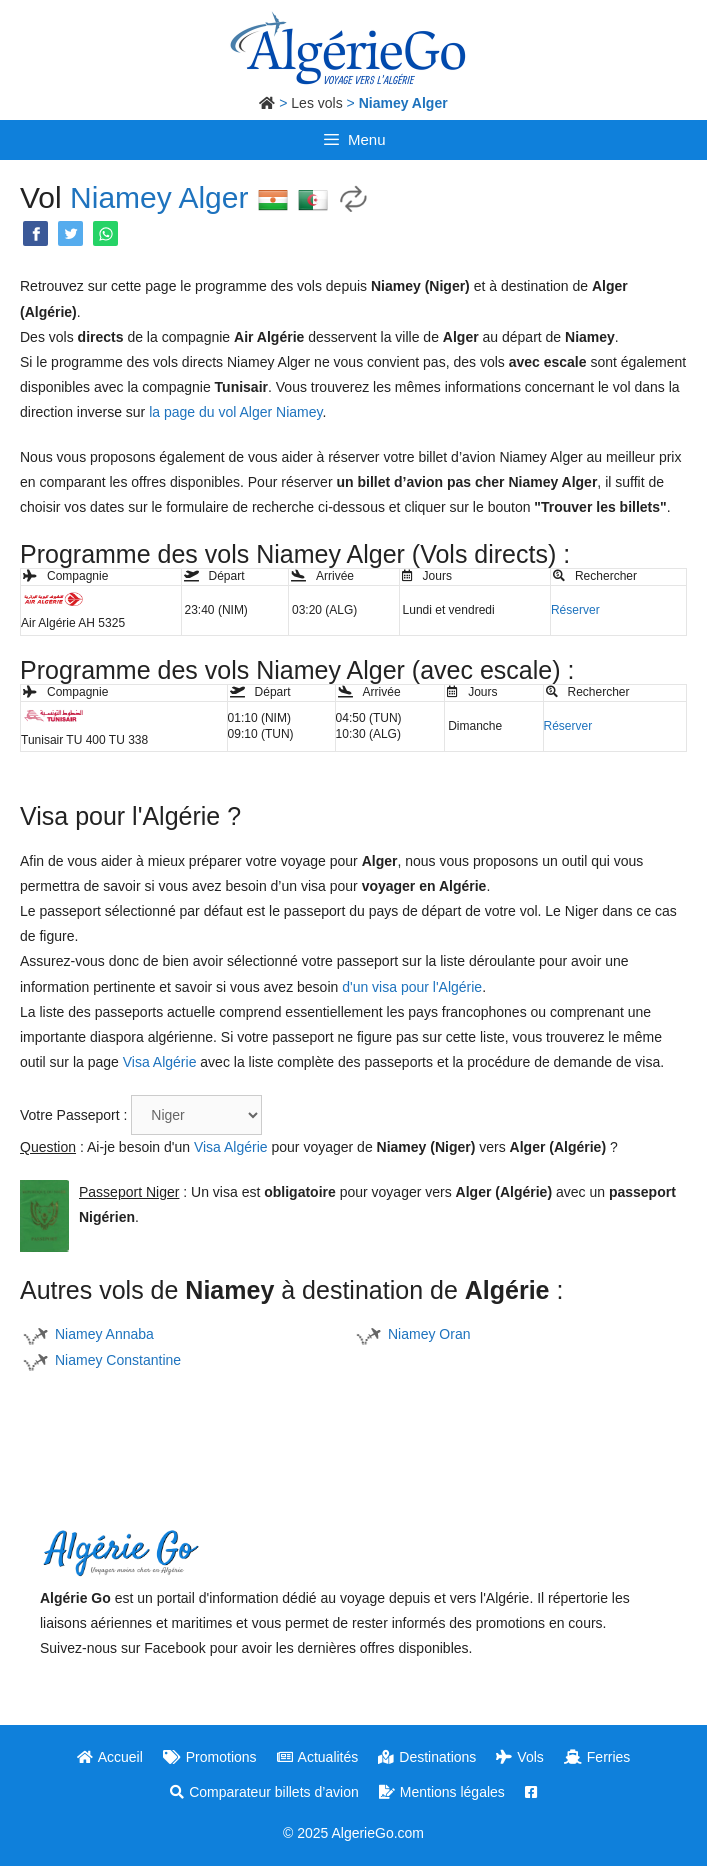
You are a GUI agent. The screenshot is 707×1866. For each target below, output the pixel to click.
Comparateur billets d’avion (264, 1792)
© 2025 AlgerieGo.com (353, 1833)
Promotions (210, 1757)
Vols (519, 1757)
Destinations (427, 1757)
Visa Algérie (160, 1062)
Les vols (316, 103)
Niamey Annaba (104, 1334)
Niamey (121, 197)
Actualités (318, 1757)
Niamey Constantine (118, 1360)
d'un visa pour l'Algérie (412, 987)
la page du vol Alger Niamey (235, 412)
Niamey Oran (429, 1334)
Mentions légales (442, 1792)
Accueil (110, 1757)
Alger (213, 197)
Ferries (597, 1757)
